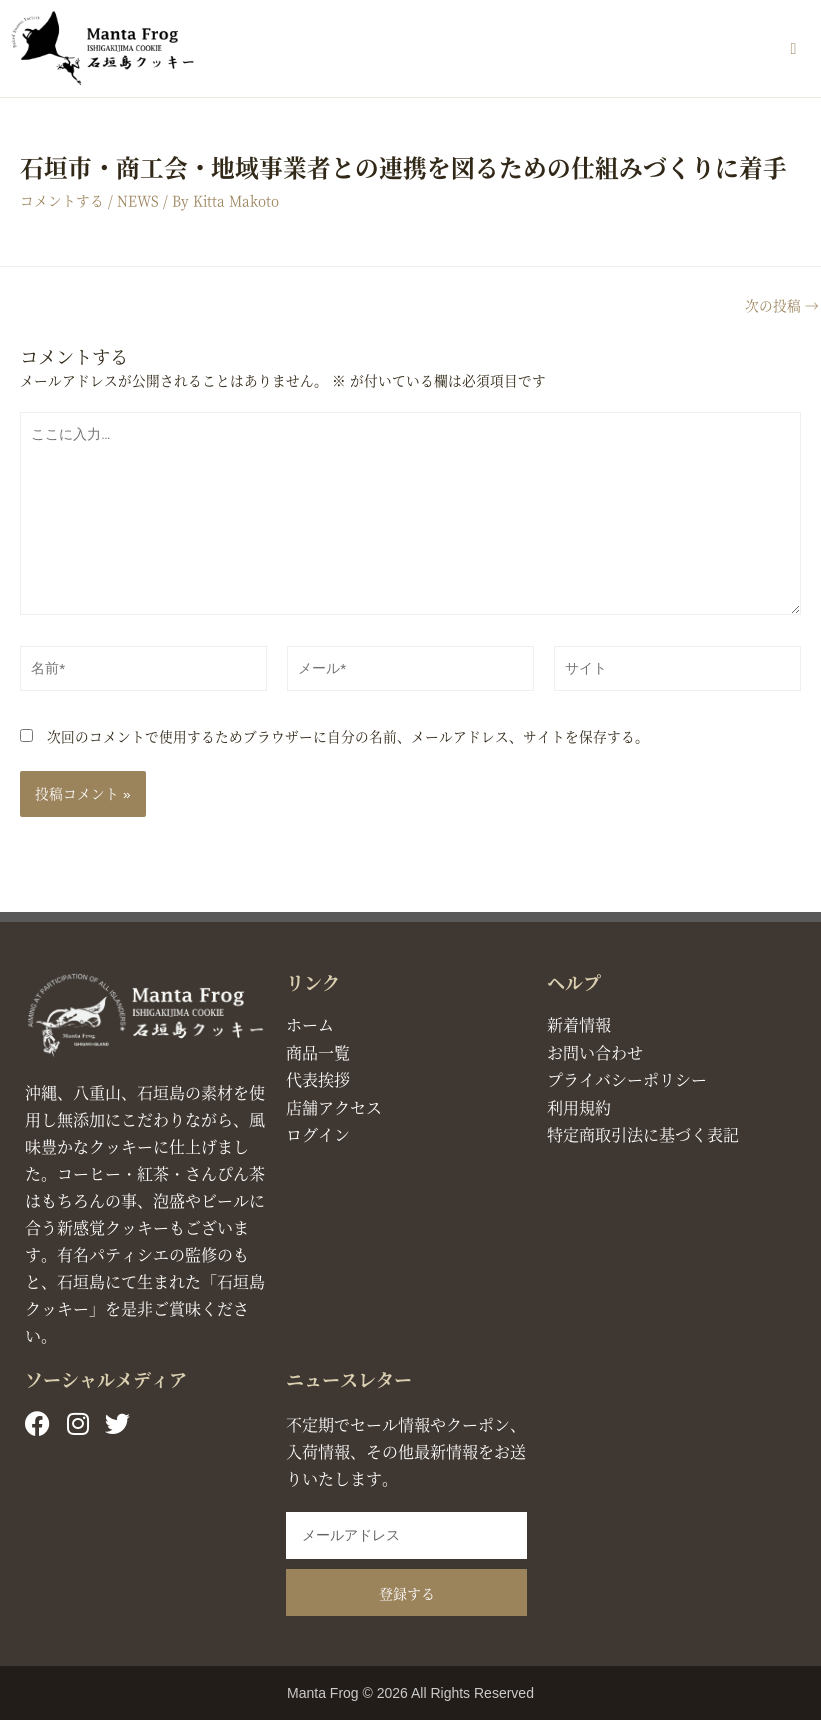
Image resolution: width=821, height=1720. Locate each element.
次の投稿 (782, 306)
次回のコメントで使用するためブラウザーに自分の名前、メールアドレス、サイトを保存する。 (348, 736)
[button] (793, 48)
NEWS (138, 200)
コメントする (62, 200)
